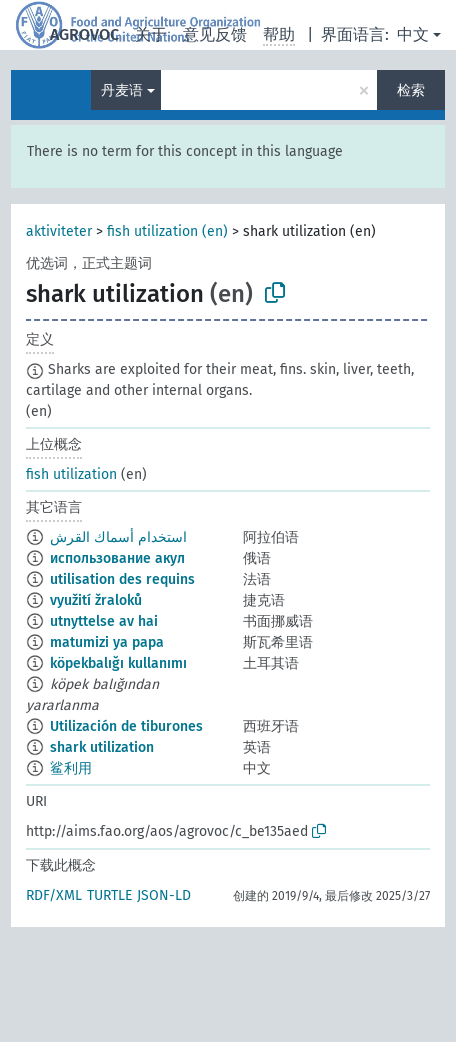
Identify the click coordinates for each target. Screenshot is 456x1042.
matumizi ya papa (107, 642)
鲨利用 (71, 768)
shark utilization (102, 747)
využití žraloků (96, 600)
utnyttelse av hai (104, 621)
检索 (411, 90)
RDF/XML (54, 895)
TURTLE (109, 895)
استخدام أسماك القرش (118, 537)
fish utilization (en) (167, 231)
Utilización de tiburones (126, 726)
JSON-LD (164, 895)
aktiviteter (59, 231)
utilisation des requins (122, 579)
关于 (151, 34)
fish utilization (71, 474)
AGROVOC (84, 34)
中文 (413, 34)
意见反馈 (215, 34)
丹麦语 (122, 90)
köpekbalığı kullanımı (118, 663)
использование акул (117, 558)
